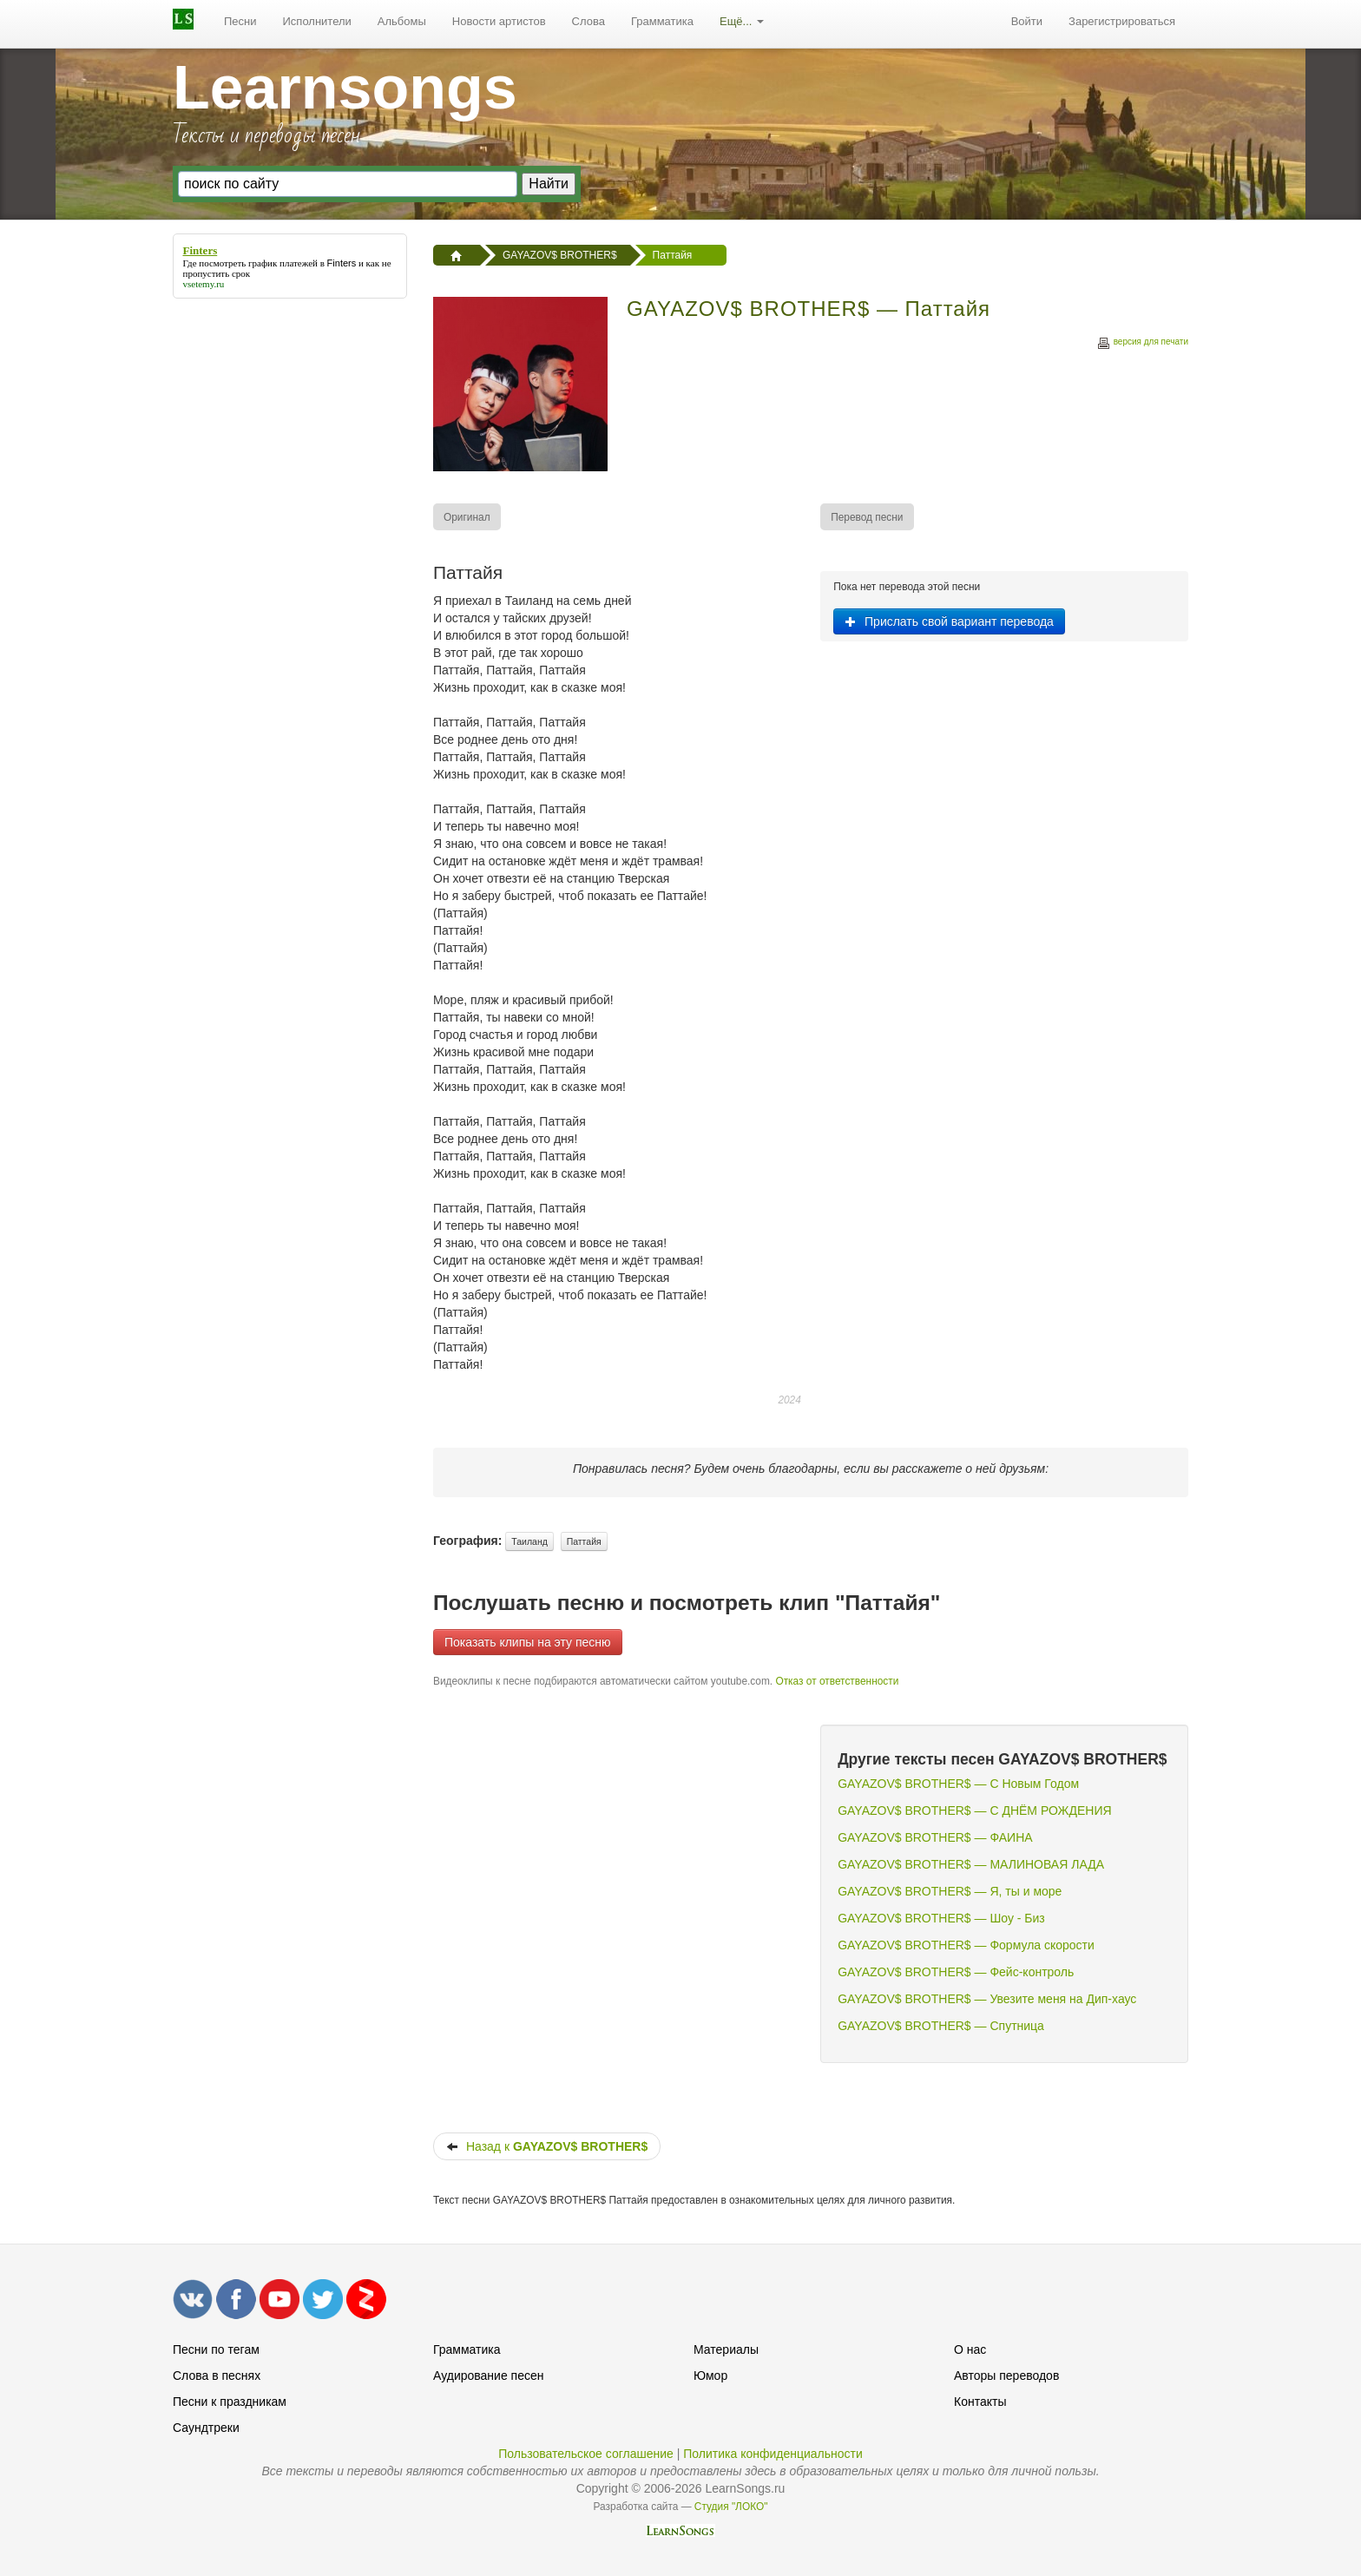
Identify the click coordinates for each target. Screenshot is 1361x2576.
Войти (1026, 21)
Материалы (726, 2349)
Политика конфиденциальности (773, 2454)
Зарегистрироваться (1121, 21)
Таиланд (529, 1541)
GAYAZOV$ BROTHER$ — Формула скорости (966, 1945)
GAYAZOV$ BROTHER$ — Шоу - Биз (941, 1918)
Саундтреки (206, 2428)
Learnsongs (345, 88)
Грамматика (662, 21)
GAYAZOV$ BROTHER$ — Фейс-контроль (956, 1972)
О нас (970, 2349)
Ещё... (742, 21)
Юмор (710, 2375)
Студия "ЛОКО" (731, 2506)
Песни (240, 21)
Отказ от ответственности (836, 1681)
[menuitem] (240, 21)
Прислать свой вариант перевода (949, 621)
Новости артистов (499, 21)
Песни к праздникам (229, 2401)
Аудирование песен (488, 2375)
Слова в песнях (216, 2375)
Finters (342, 263)
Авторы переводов (1006, 2375)
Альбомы (402, 21)
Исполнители (317, 21)
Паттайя (584, 1541)
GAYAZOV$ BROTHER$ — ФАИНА (935, 1837)
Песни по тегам (216, 2349)
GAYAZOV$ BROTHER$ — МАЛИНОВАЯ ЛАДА (971, 1864)
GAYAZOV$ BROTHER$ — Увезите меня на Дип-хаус (987, 1999)
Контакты (980, 2401)
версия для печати (1142, 344)
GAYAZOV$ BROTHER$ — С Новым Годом (958, 1784)
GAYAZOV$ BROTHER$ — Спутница (941, 2026)
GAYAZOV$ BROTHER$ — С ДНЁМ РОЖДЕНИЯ (974, 1810)
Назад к (547, 2146)
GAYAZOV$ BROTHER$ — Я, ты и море (950, 1891)
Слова (588, 21)
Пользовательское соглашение (586, 2454)
